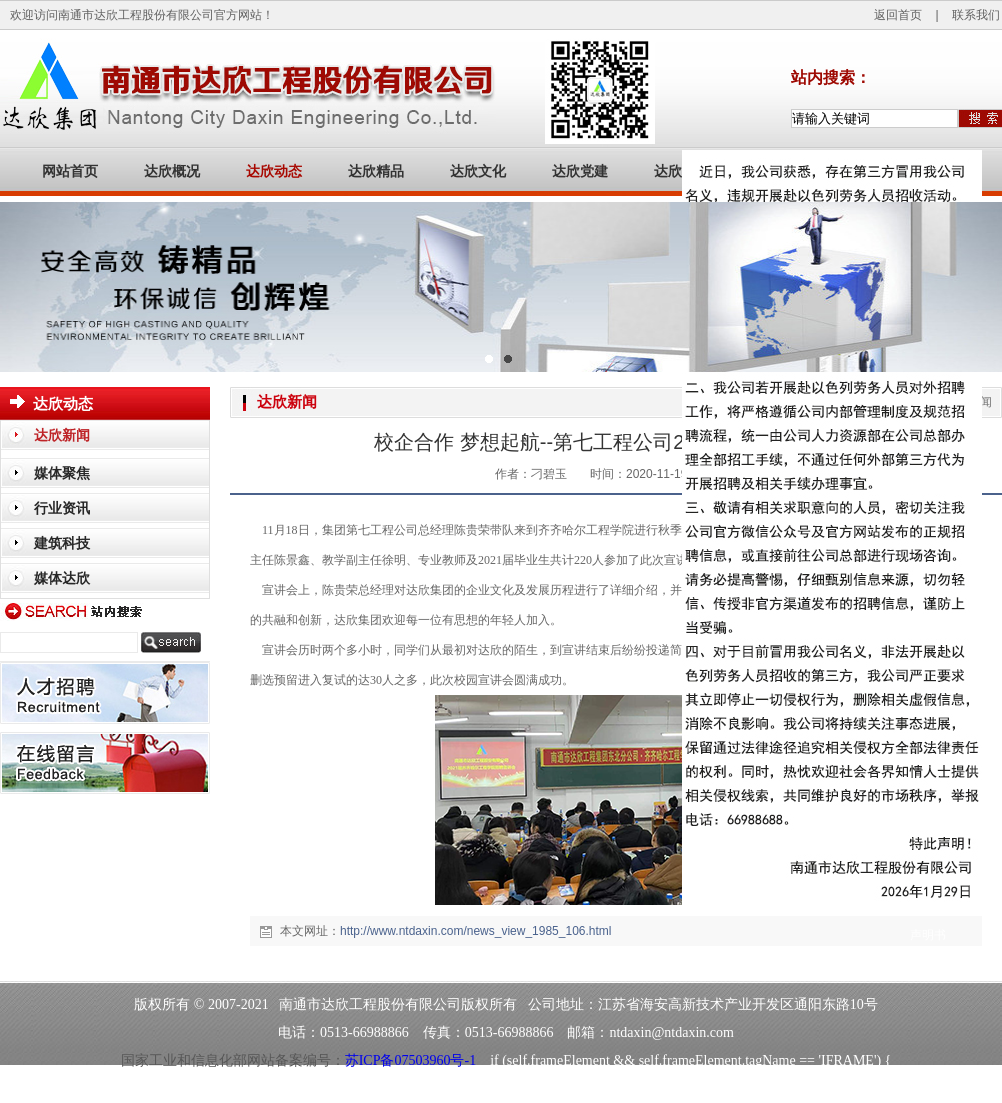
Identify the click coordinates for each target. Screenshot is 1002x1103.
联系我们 (976, 15)
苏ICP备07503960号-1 (410, 1060)
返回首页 (898, 15)
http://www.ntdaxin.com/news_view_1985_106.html (475, 931)
